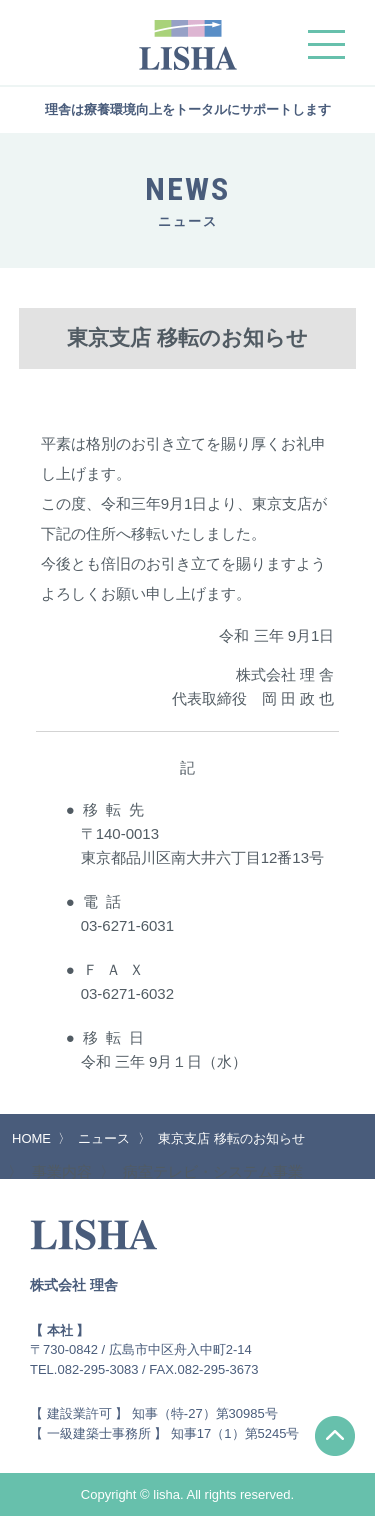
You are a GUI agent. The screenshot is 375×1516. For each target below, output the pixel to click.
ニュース (104, 1138)
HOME (31, 1138)
